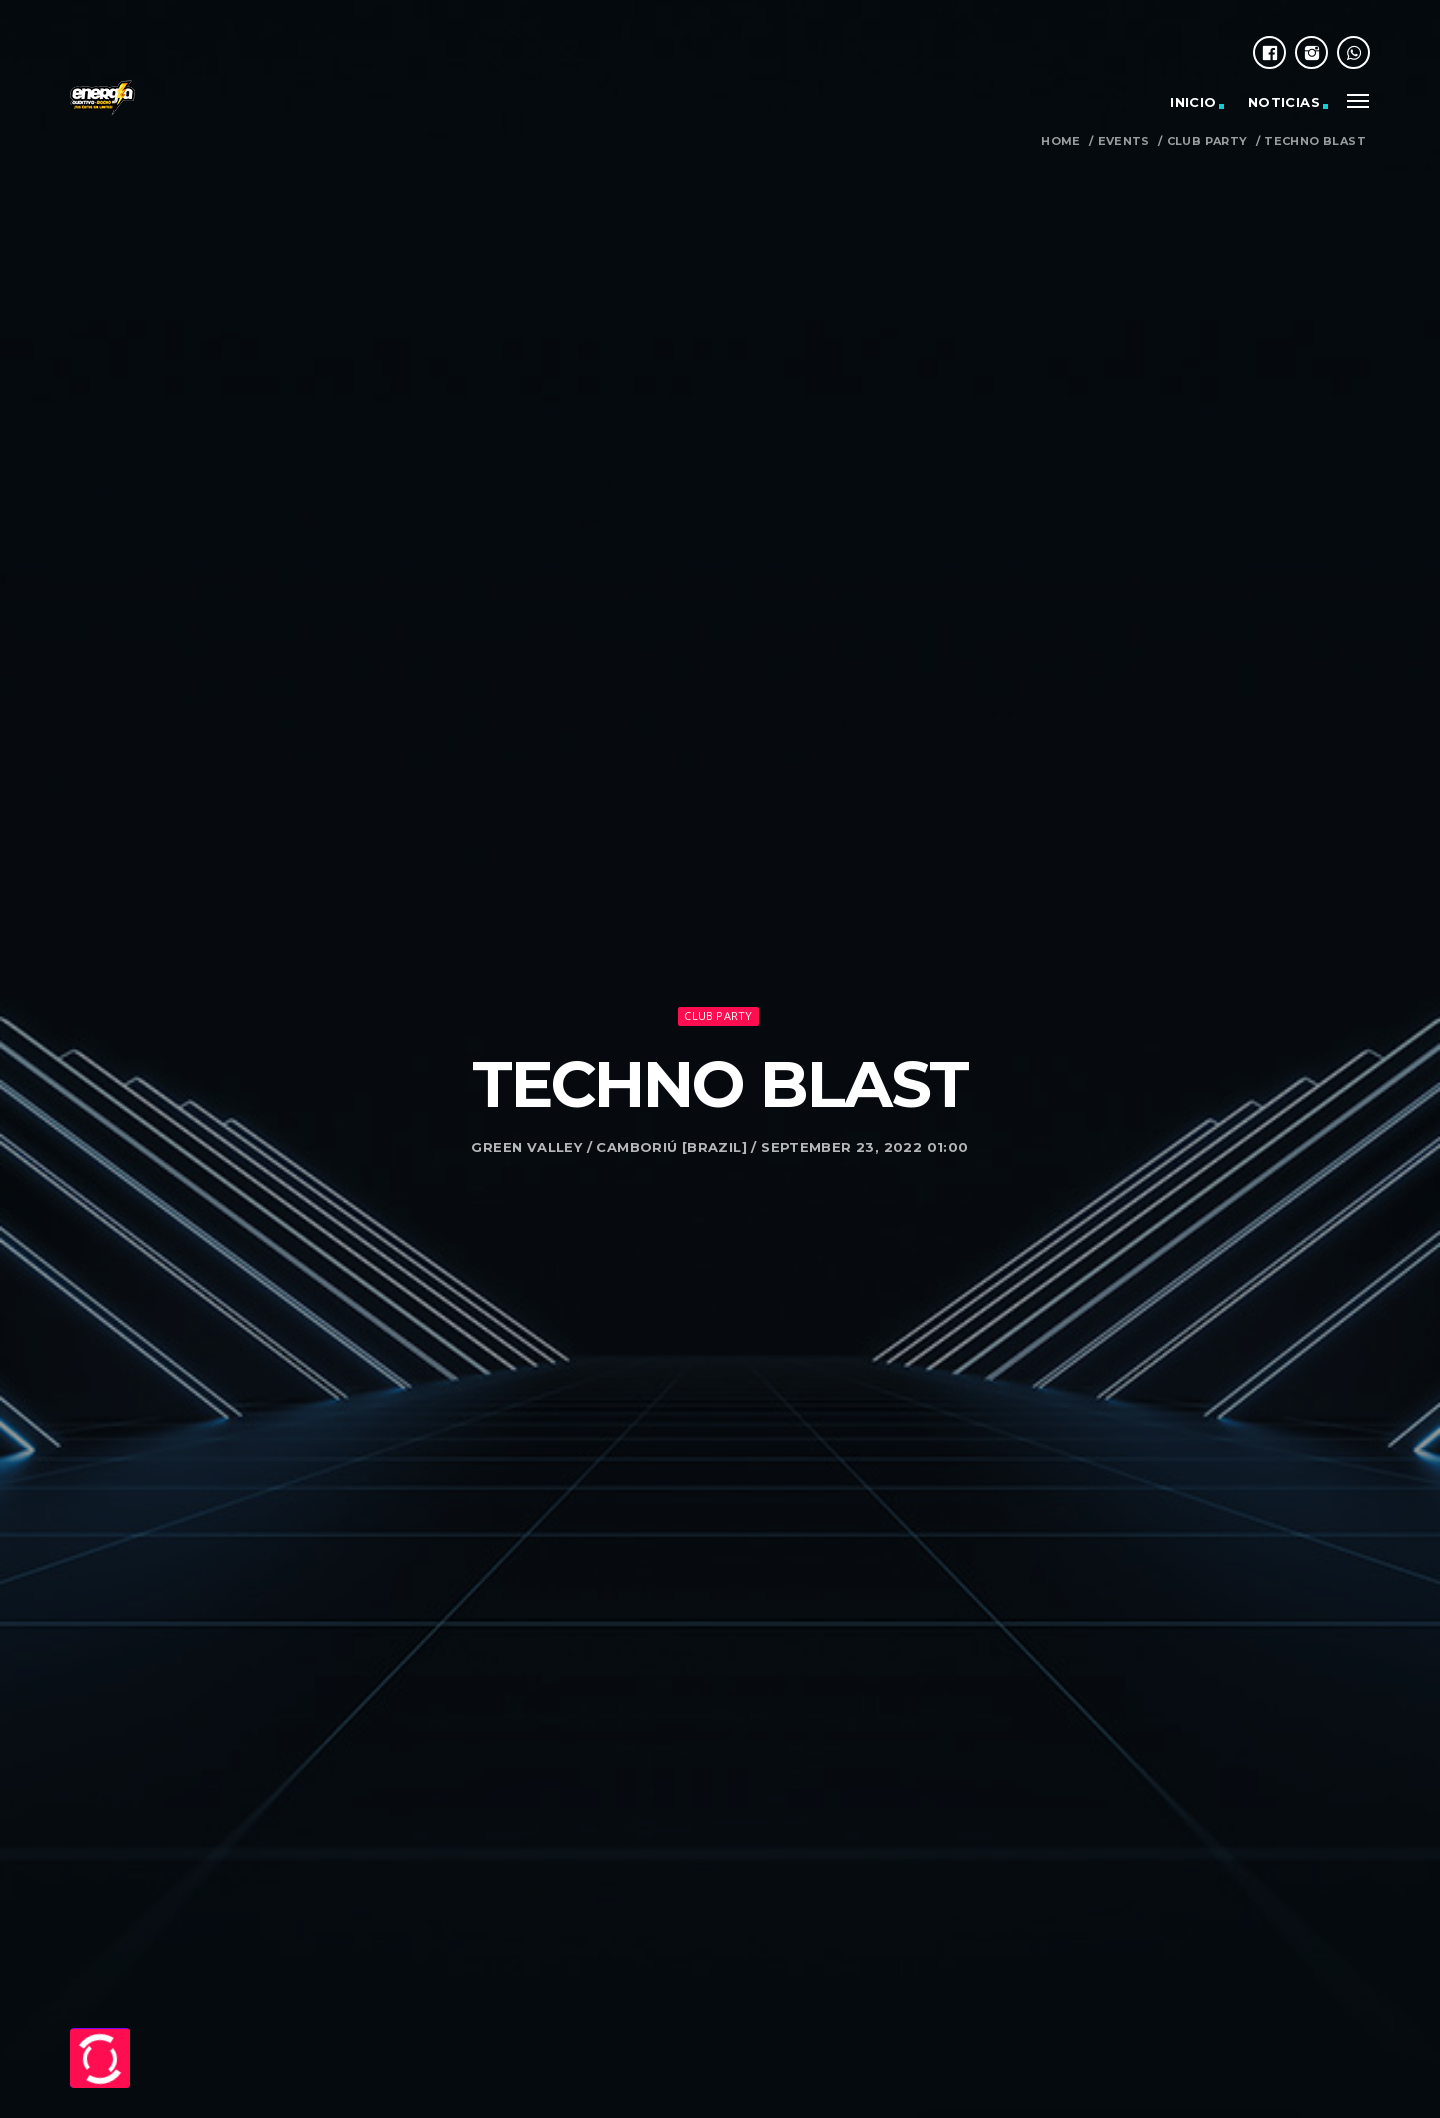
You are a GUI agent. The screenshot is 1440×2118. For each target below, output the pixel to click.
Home (1061, 141)
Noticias (1284, 102)
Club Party (1207, 141)
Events (1124, 141)
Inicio (1193, 102)
